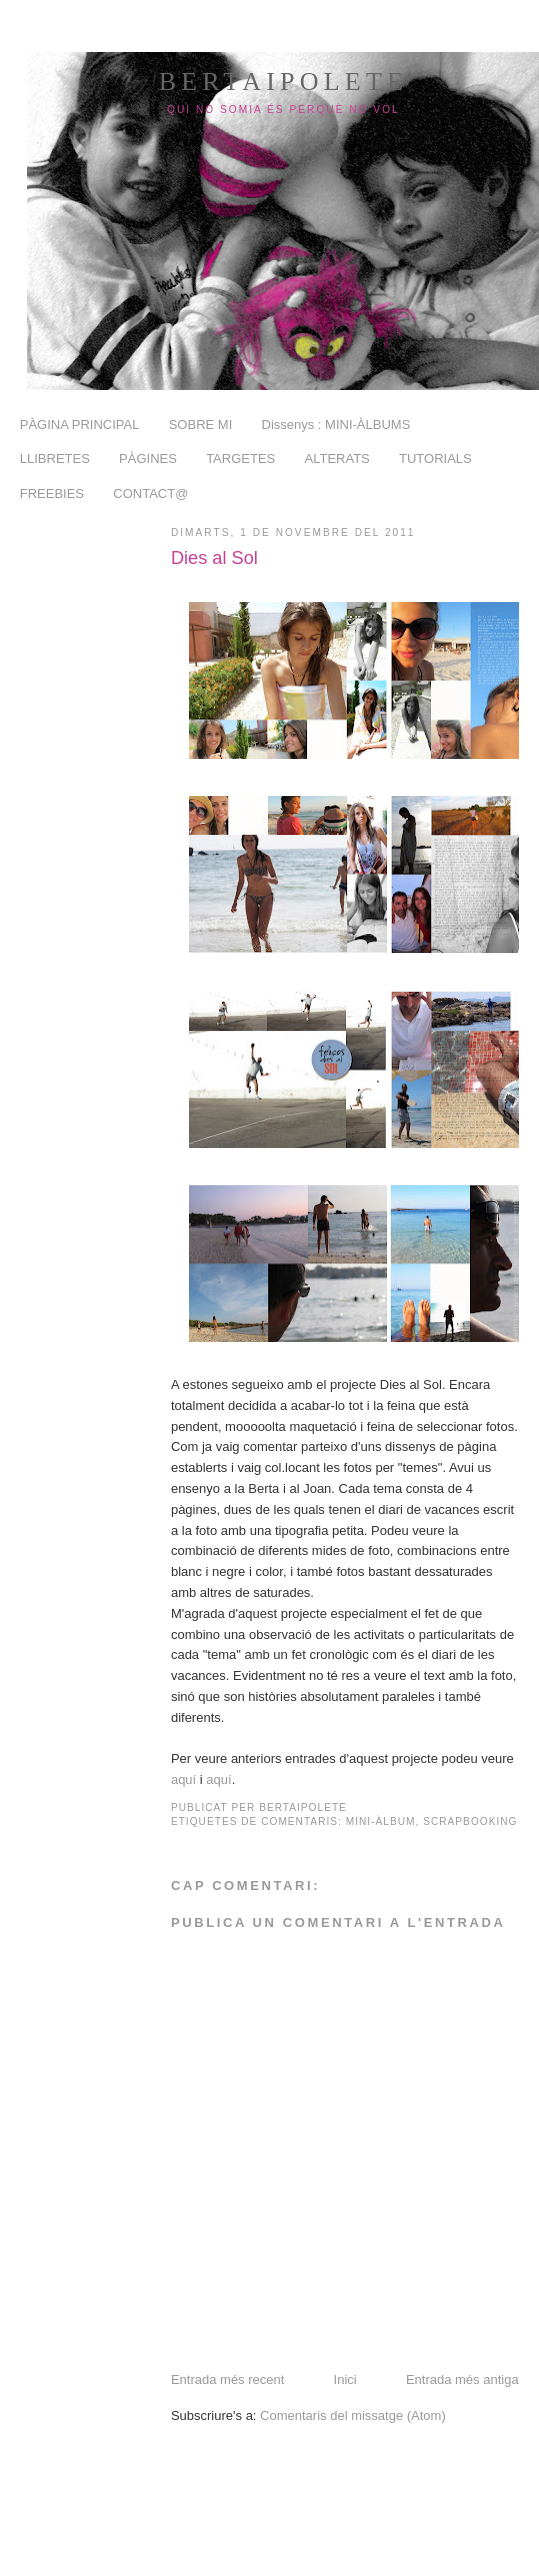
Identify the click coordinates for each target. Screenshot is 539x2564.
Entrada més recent (227, 2379)
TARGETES (240, 458)
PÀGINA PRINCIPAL (80, 424)
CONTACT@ (150, 493)
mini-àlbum (381, 1821)
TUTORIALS (435, 458)
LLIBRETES (55, 458)
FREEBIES (52, 493)
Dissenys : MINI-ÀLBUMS (336, 424)
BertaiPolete (283, 81)
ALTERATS (337, 458)
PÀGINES (148, 458)
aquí (183, 1779)
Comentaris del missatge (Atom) (353, 2415)
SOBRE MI (201, 424)
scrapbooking (470, 1821)
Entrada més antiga (462, 2379)
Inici (345, 2379)
